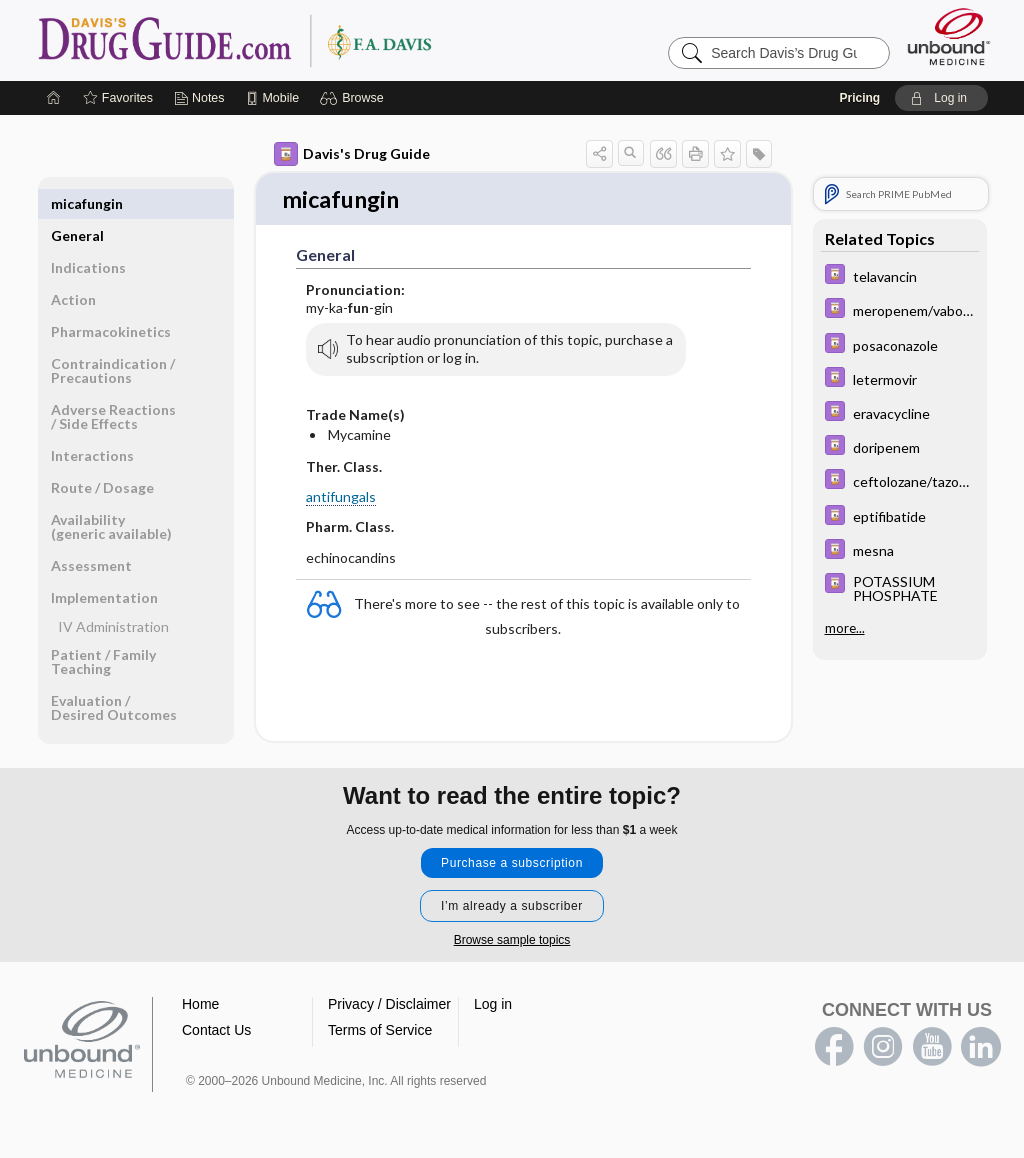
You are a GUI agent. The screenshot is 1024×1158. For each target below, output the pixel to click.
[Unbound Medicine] (949, 36)
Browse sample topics (512, 941)
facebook (834, 1048)
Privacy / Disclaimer (389, 1005)
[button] (354, 98)
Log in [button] (493, 1005)
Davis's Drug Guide (352, 154)
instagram (883, 1048)
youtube (932, 1048)
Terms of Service (380, 1031)
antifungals (341, 498)
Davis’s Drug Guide (286, 40)
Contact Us (216, 1031)
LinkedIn (981, 1048)
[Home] (54, 98)
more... (845, 628)
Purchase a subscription (512, 864)
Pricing (859, 98)
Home (200, 1005)
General (77, 203)
